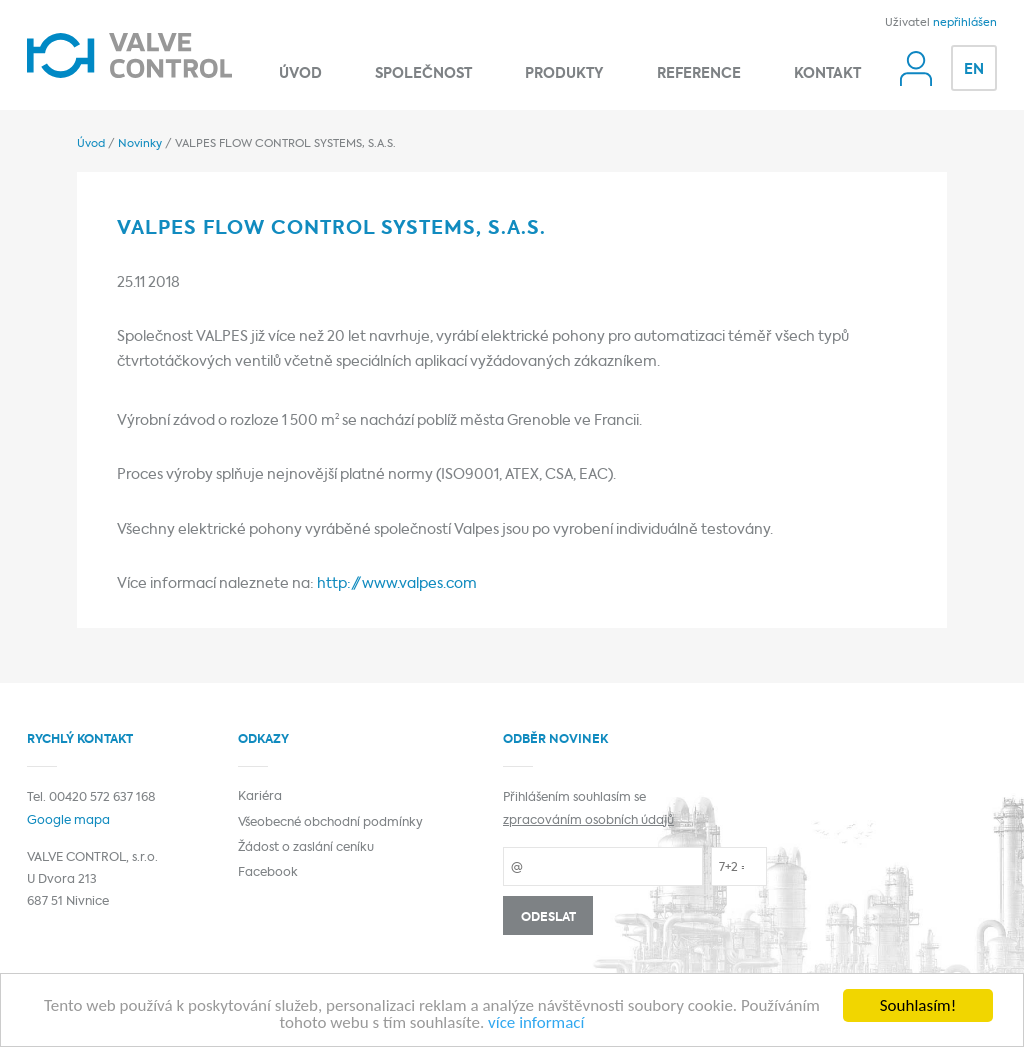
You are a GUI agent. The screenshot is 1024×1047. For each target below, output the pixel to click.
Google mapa (68, 821)
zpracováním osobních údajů (588, 821)
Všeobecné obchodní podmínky (330, 823)
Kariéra (260, 797)
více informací (536, 1023)
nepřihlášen (965, 23)
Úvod (300, 74)
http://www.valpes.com (397, 584)
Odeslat (548, 918)
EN (974, 70)
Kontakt (827, 74)
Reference (699, 74)
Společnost (423, 74)
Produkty (564, 74)
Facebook (268, 873)
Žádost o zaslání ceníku (306, 848)
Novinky (140, 144)
